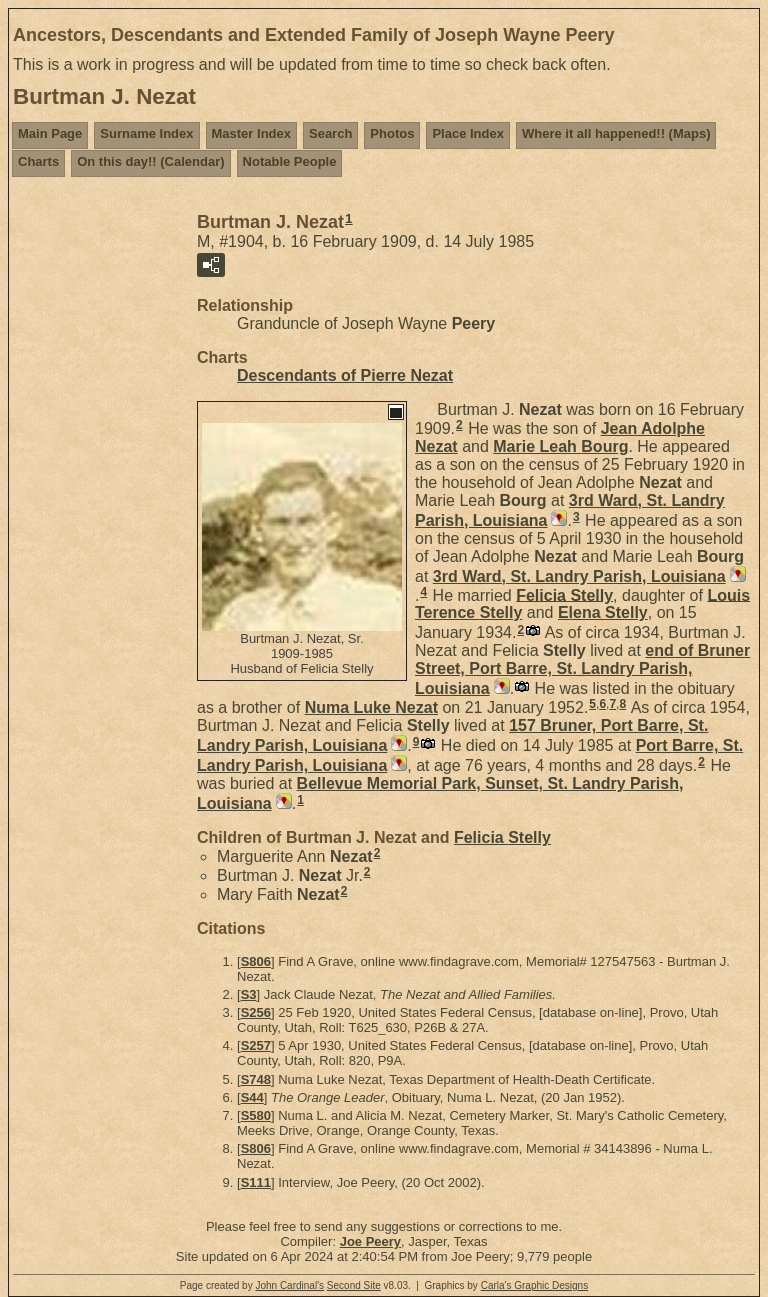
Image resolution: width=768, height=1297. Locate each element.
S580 (256, 1115)
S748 (256, 1079)
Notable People (290, 161)
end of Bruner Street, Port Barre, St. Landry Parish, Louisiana (582, 669)
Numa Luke (371, 707)
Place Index (468, 133)
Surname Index (146, 133)
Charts (38, 161)
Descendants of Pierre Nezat (345, 375)
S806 (256, 961)
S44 (252, 1097)
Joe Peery (370, 1241)
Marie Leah (560, 446)
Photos (392, 133)
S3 (249, 994)
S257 (256, 1045)
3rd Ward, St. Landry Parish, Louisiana (579, 576)
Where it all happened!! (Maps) (616, 133)
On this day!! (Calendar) (150, 161)
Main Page (50, 133)
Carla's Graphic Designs (535, 1285)
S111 (256, 1182)
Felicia (564, 594)
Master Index (251, 133)
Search (330, 133)
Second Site (354, 1285)
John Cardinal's (289, 1285)
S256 (256, 1012)
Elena (603, 612)
